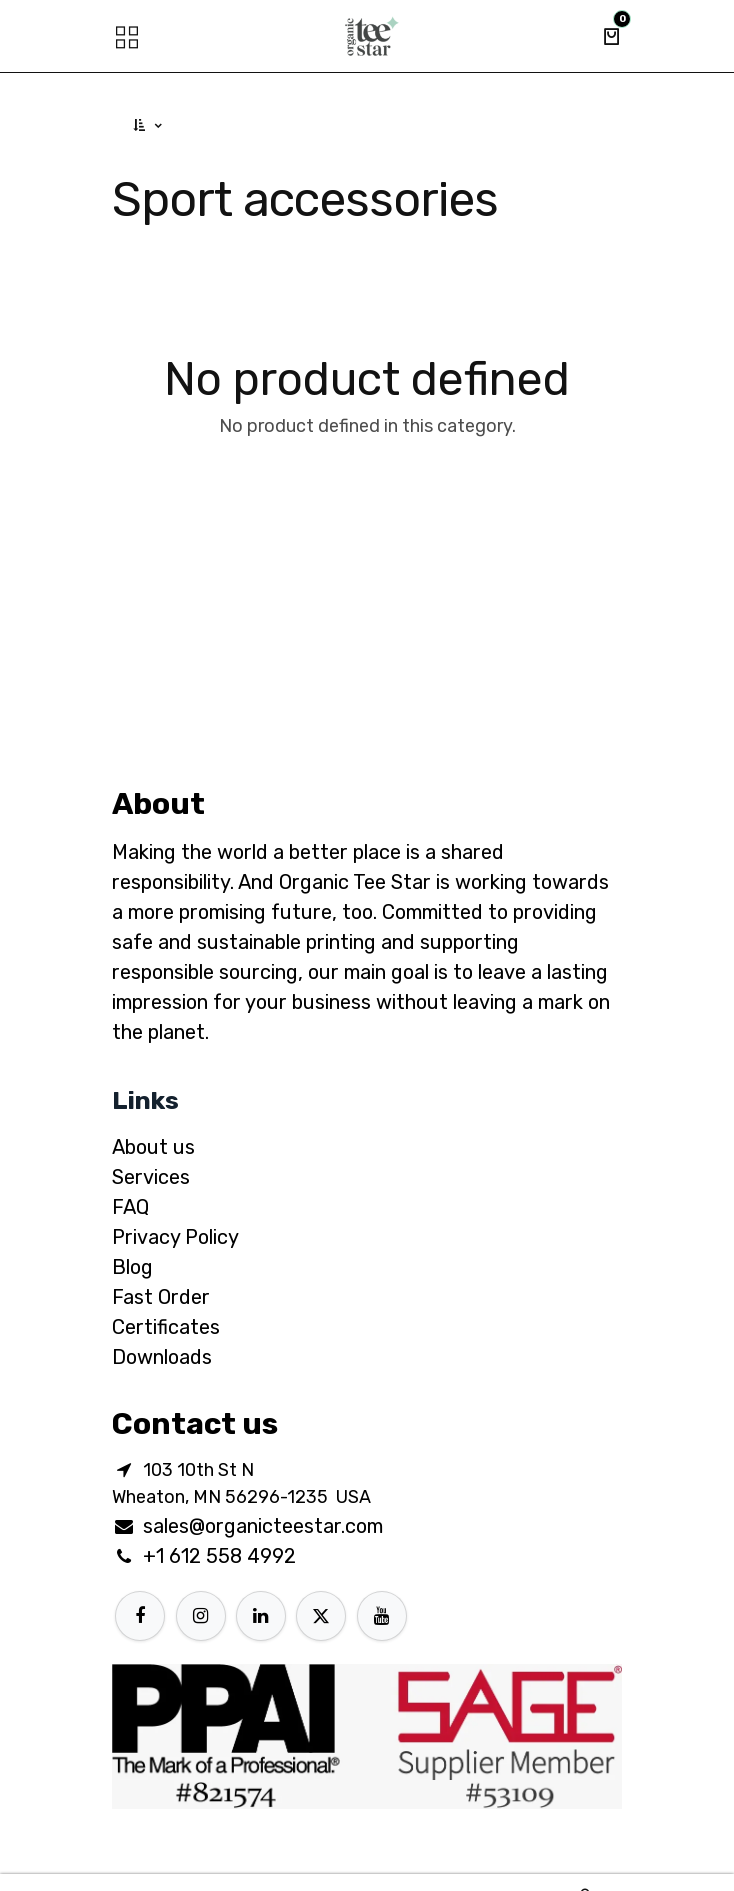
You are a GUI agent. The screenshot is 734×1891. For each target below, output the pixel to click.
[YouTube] (382, 1616)
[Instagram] (201, 1616)
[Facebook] (140, 1616)
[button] (149, 125)
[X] (321, 1616)
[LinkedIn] (261, 1616)
